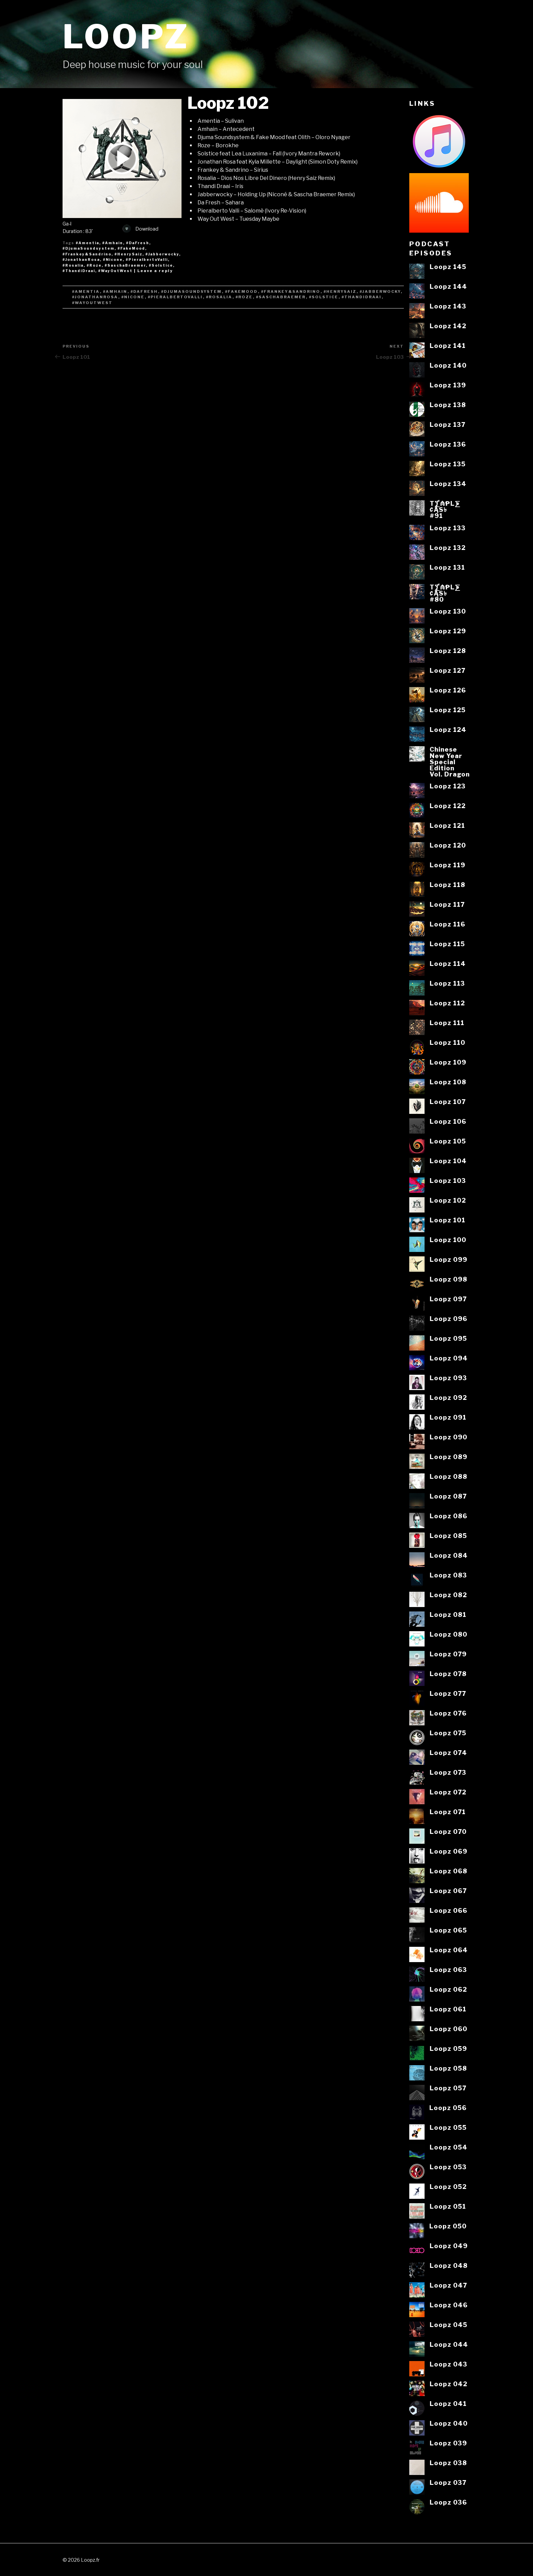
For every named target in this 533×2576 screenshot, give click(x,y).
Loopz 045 (448, 2325)
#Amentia (87, 243)
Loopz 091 (448, 1417)
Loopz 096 (448, 1319)
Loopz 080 (448, 1634)
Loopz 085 (448, 1536)
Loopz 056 (448, 2108)
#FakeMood (131, 248)
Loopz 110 (447, 1042)
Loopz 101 (447, 1220)
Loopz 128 (448, 651)
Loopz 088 (448, 1476)
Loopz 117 (447, 904)
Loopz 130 (448, 611)
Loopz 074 (448, 1753)
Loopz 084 (449, 1555)
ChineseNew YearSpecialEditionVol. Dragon (450, 761)
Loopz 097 (448, 1299)
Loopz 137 (447, 424)
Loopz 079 (448, 1654)
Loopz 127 (447, 670)
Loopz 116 (447, 924)
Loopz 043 (448, 2364)
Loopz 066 (448, 1910)
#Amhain (112, 243)
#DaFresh (137, 243)
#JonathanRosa (81, 259)
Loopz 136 (448, 444)
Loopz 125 (448, 710)
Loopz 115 (447, 944)
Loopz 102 (448, 1200)
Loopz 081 (448, 1614)
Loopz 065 (448, 1930)
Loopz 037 (448, 2482)
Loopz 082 (448, 1595)
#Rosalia (73, 265)
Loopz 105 (448, 1141)
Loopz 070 (448, 1831)
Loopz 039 (448, 2443)
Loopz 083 (448, 1575)
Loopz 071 (448, 1812)
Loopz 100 (448, 1240)
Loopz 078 (448, 1674)
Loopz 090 (448, 1437)
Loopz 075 (448, 1733)
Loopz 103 (448, 1180)
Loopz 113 (447, 983)
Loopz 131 (447, 567)
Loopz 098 (448, 1279)
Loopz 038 (448, 2463)
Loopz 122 (448, 806)
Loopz (126, 36)
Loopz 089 (448, 1457)
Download (140, 229)
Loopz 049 (449, 2246)
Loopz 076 (448, 1713)
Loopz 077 (448, 1693)
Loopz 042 (448, 2384)
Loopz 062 (448, 1989)
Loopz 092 (448, 1397)
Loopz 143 (448, 306)
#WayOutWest (115, 271)
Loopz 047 (448, 2285)
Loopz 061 (448, 2009)
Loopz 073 (448, 1772)
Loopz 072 (448, 1792)
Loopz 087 (448, 1496)
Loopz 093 (448, 1378)
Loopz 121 (447, 825)
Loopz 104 (448, 1161)
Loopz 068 (448, 1871)
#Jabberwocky (162, 254)
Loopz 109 (448, 1062)
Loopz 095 (448, 1338)
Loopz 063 (448, 1970)
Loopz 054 (448, 2147)
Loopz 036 (448, 2502)
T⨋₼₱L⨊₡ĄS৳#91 (445, 509)
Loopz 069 (448, 1851)
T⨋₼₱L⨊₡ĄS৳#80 (445, 593)
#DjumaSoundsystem (89, 248)
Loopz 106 (448, 1121)
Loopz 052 (448, 2187)
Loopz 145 (448, 267)
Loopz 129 (448, 631)
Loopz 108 (448, 1082)
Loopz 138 (448, 405)
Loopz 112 (447, 1003)
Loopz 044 (449, 2344)
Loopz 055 (448, 2127)
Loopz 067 (448, 1891)
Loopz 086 (448, 1516)
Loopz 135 (448, 464)
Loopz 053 (448, 2167)
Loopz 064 (449, 1950)
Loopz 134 (448, 484)
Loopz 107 (448, 1102)
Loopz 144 (448, 286)
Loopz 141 (448, 345)
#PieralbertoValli (147, 259)
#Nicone (113, 259)
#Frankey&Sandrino (87, 254)
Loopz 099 (448, 1259)
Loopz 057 (448, 2088)
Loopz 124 (448, 729)
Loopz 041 (448, 2404)
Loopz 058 (448, 2068)
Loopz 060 (448, 2029)
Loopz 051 (448, 2206)
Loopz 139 (448, 385)
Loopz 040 (449, 2423)
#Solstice (161, 265)
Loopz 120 (448, 845)
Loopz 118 (447, 885)
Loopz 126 (448, 690)
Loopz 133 (448, 528)
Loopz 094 (449, 1358)
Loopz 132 (448, 548)
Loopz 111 (447, 1023)
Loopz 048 (449, 2265)
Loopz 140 (448, 365)
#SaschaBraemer (125, 265)
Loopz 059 (448, 2048)
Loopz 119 (447, 865)
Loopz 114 (448, 963)
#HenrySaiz (128, 254)
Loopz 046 (449, 2305)
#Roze (94, 265)
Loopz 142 (448, 326)
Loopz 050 (448, 2226)
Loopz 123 (448, 786)
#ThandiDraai (79, 271)
